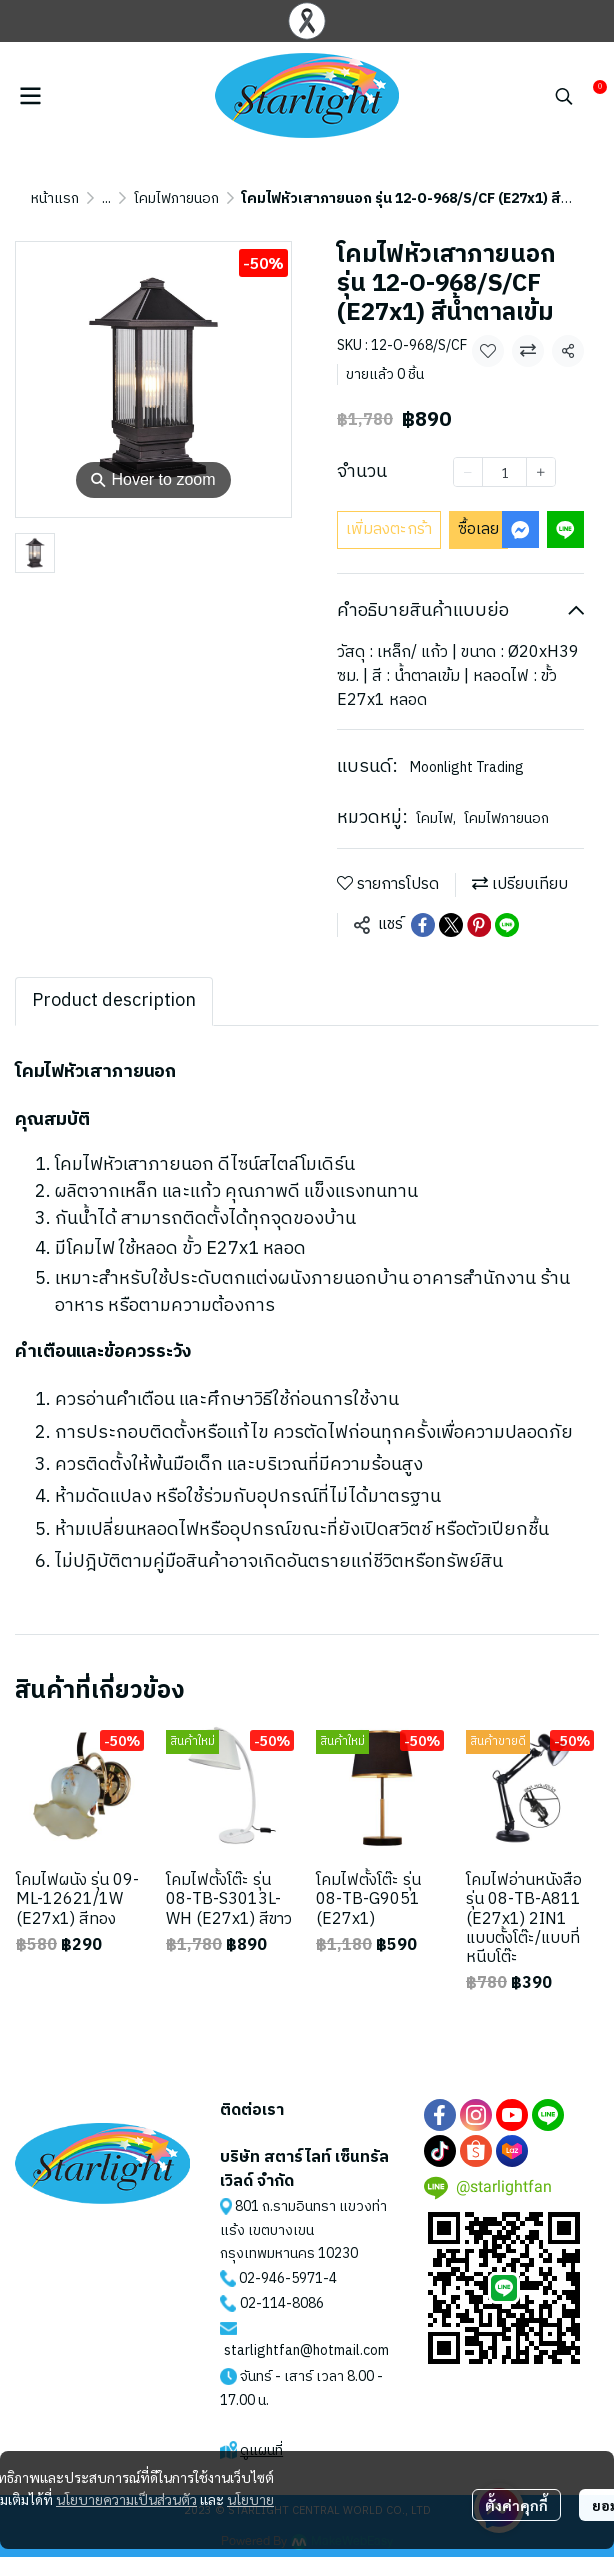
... (106, 198)
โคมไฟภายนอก (176, 198)
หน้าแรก (55, 198)
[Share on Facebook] (423, 925)
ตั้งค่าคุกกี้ (516, 2505)
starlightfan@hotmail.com (306, 2350)
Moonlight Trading (467, 767)
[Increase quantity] (541, 472)
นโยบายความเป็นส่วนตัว (126, 2499)
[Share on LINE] (507, 925)
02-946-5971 (281, 2278)
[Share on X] (451, 925)
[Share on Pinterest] (479, 925)
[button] (564, 96)
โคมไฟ (436, 818)
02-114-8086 (282, 2303)
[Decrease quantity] (468, 472)
